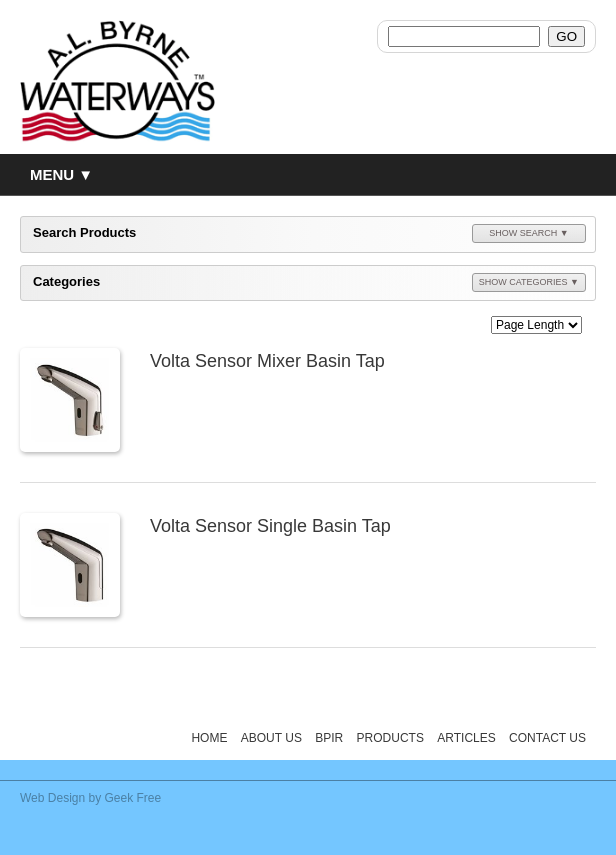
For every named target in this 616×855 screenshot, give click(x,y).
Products (390, 738)
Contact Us (547, 738)
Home (209, 738)
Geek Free (133, 798)
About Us (271, 738)
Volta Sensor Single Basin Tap (270, 526)
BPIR (329, 738)
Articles (466, 738)
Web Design (52, 798)
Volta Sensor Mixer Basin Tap (267, 361)
